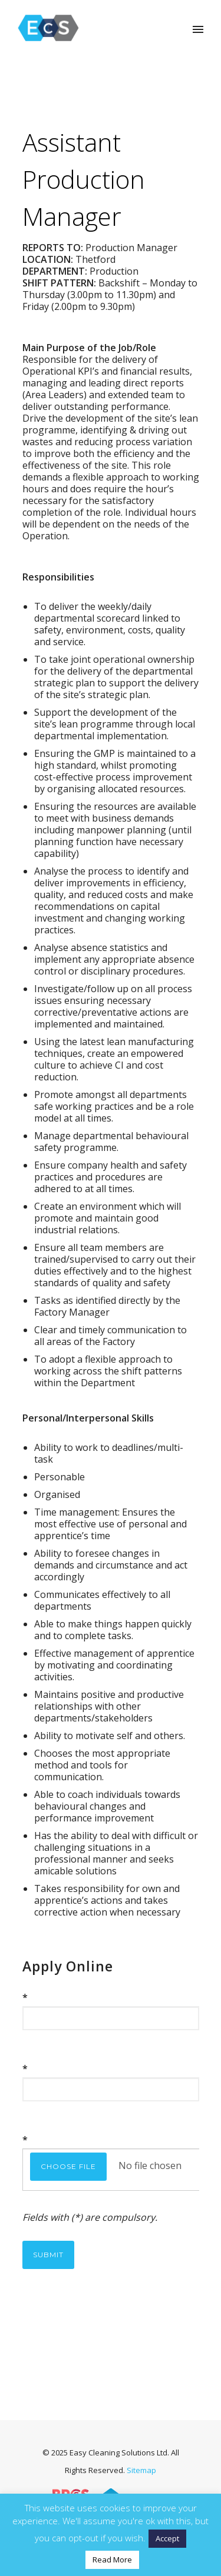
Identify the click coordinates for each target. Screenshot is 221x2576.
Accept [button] (167, 2538)
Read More (112, 2559)
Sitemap (141, 2470)
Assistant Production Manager (83, 179)
